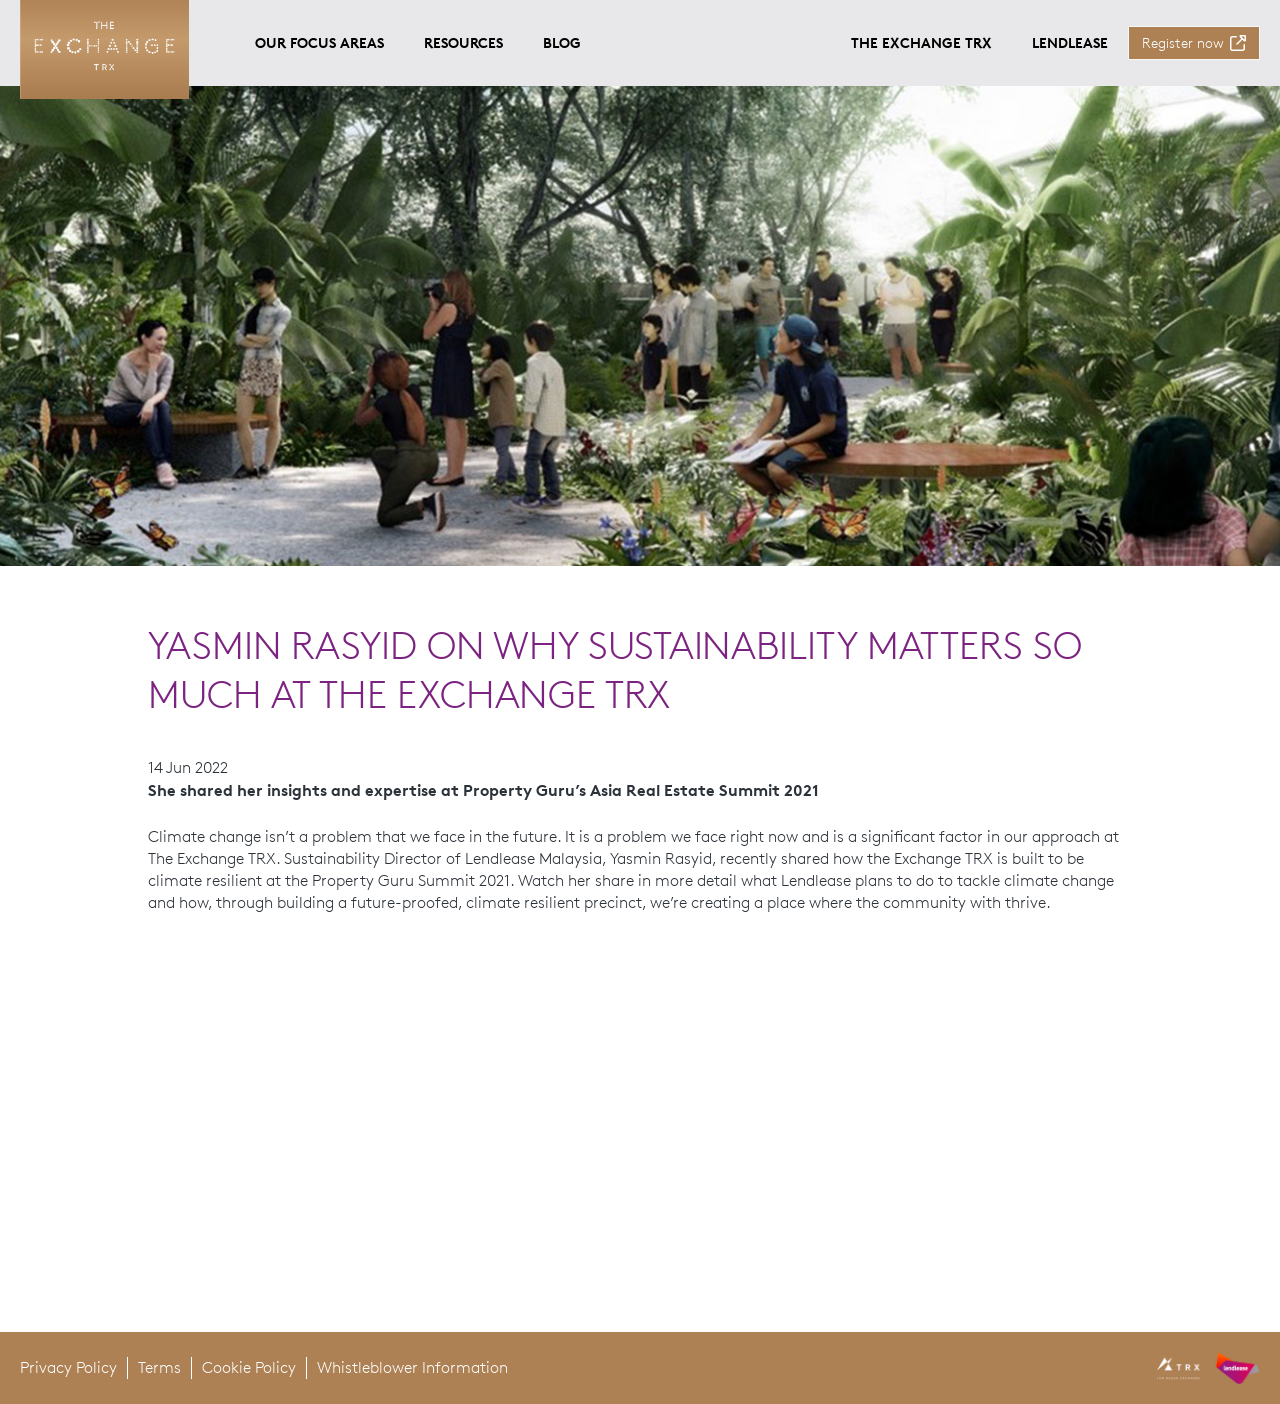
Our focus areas (319, 42)
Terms (159, 1367)
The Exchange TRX (921, 42)
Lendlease (1070, 42)
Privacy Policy (68, 1367)
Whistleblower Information (412, 1367)
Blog (562, 42)
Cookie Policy (249, 1367)
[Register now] (1194, 43)
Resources (463, 42)
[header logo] (1208, 1368)
